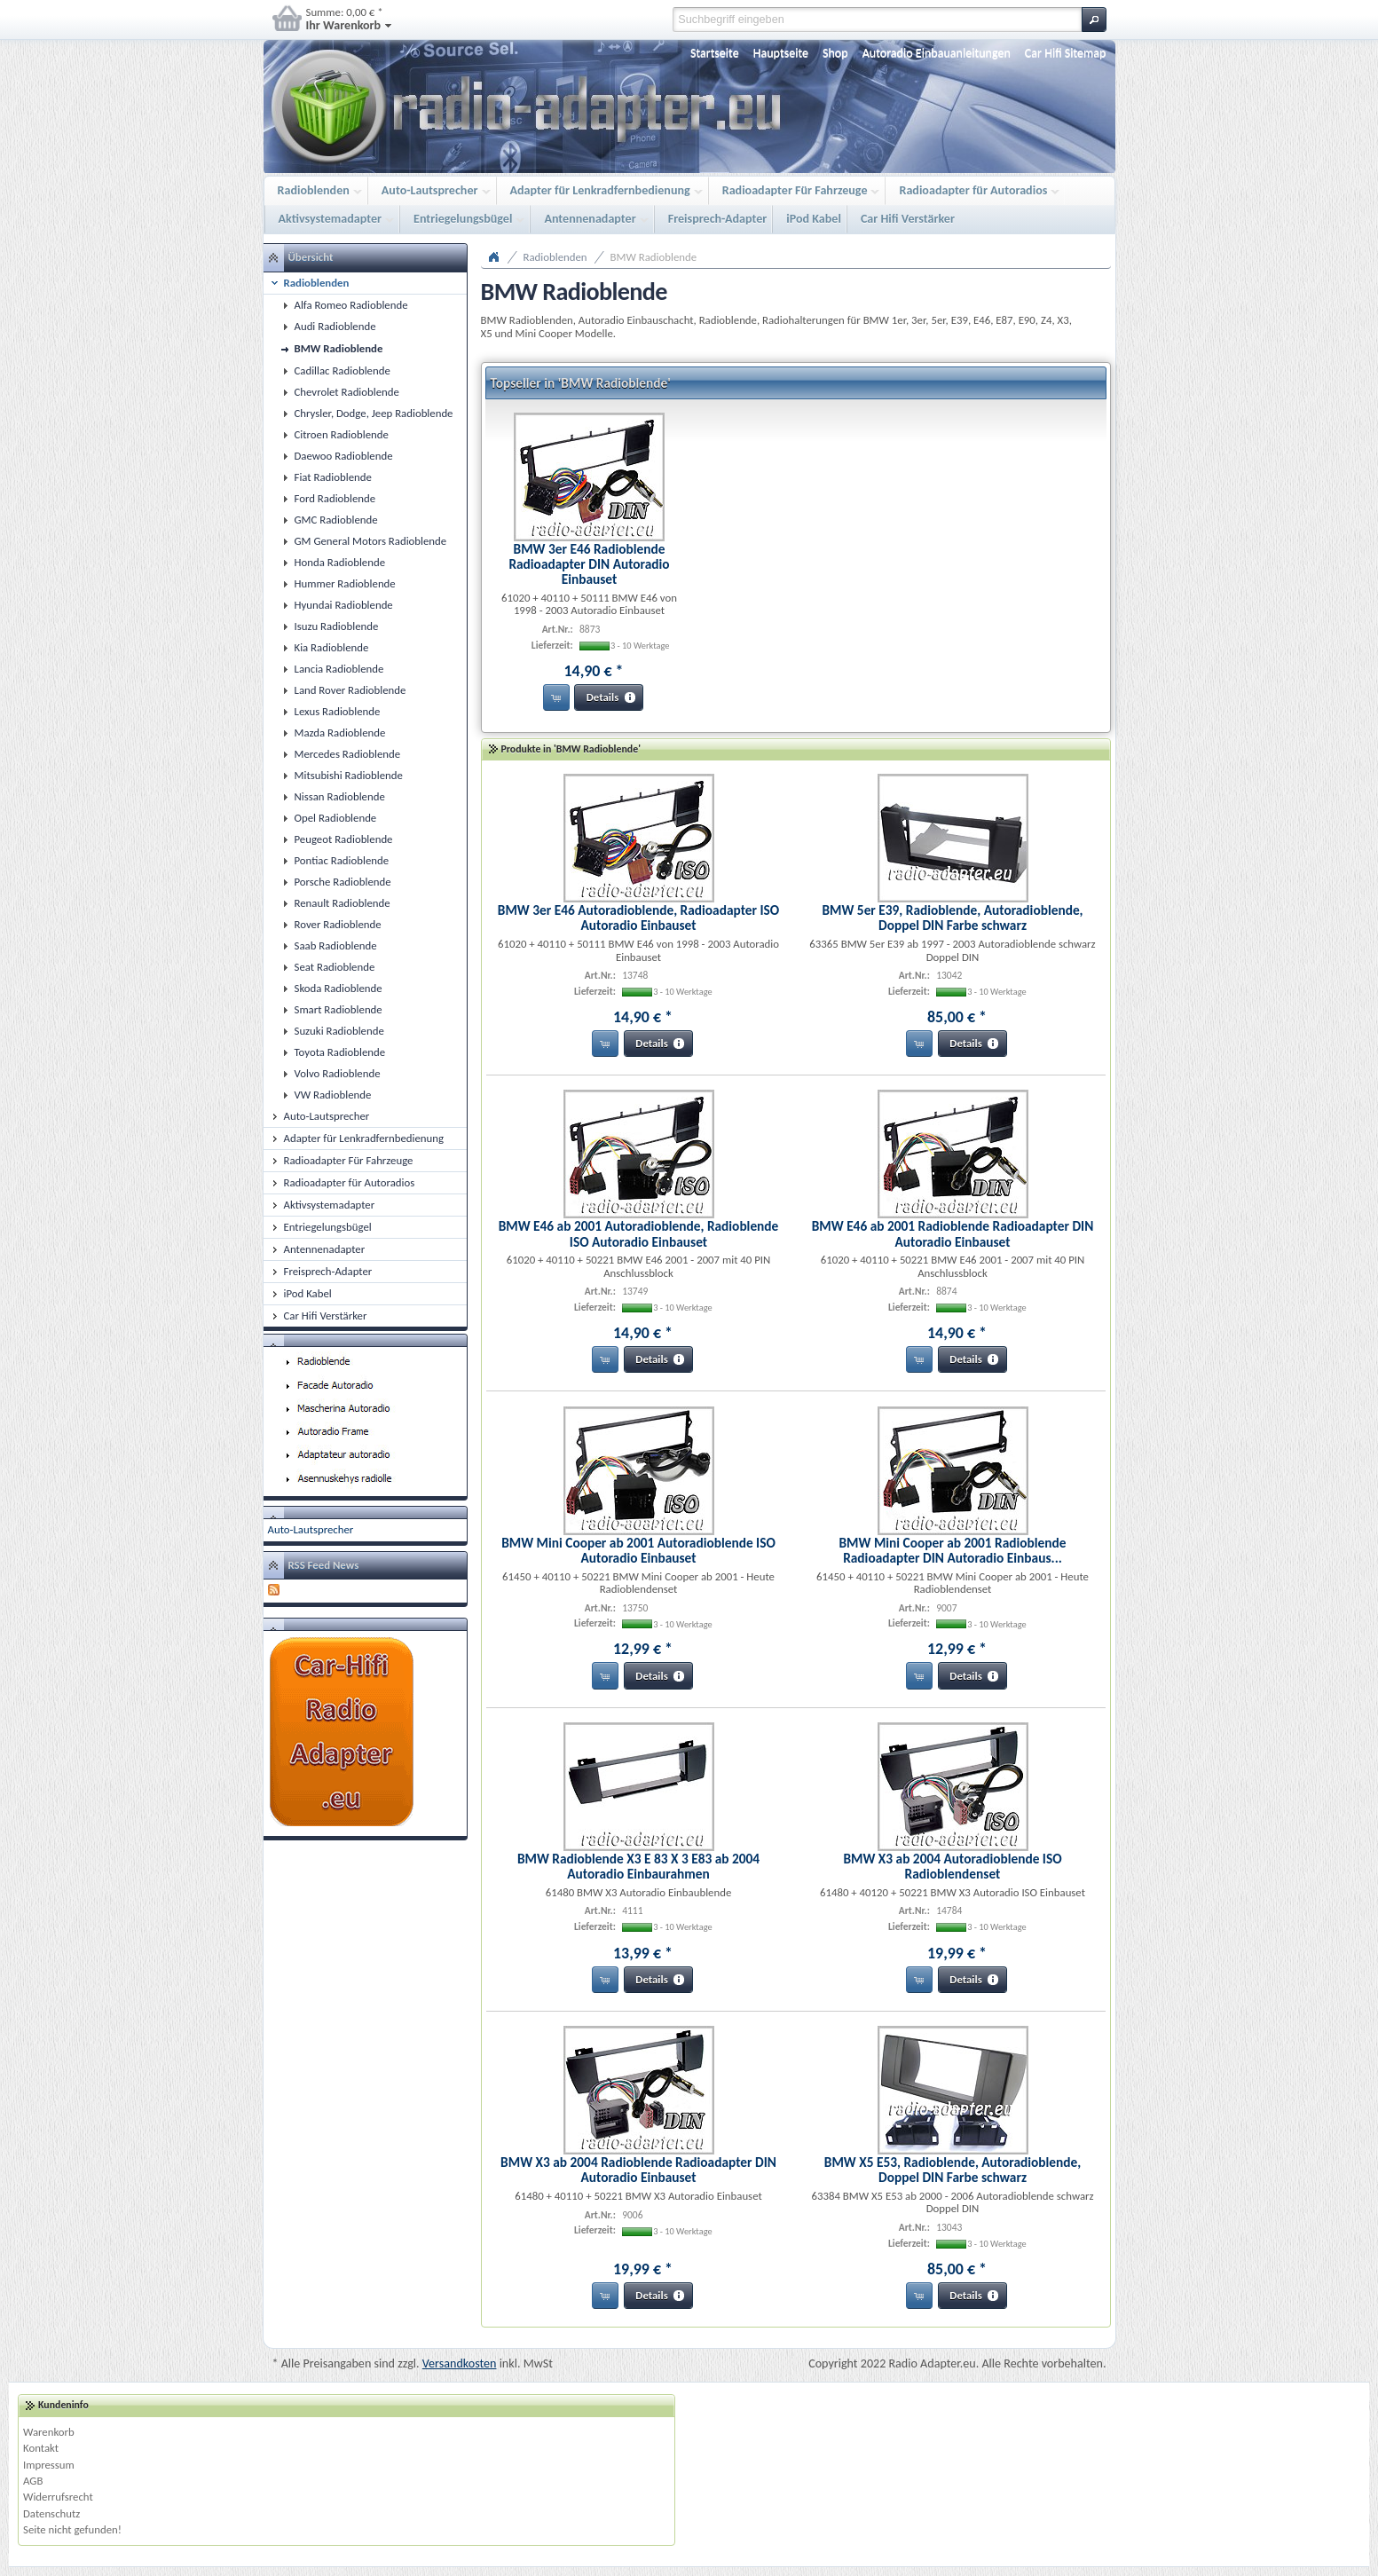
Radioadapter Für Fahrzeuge (796, 191)
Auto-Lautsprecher (432, 191)
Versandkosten (459, 2363)
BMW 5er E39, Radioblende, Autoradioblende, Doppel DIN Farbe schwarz (952, 918)
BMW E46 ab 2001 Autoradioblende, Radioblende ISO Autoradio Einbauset (639, 1233)
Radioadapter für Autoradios (974, 191)
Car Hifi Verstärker (908, 218)
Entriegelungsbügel (464, 219)
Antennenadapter (591, 219)
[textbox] (877, 19)
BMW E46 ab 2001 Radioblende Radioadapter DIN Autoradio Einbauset (953, 1233)
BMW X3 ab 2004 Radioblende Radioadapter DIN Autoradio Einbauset (638, 2170)
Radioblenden (315, 191)
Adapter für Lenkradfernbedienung (602, 191)
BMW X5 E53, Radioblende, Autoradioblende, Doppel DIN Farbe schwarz (952, 2170)
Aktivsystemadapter (332, 219)
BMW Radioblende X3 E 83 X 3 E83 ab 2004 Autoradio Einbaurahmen (638, 1866)
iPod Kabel (813, 218)
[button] (1094, 19)
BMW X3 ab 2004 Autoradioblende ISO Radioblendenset (952, 1866)
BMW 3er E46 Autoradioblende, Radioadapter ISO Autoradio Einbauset (638, 918)
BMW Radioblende (653, 257)
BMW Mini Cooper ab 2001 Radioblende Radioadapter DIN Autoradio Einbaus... (952, 1550)
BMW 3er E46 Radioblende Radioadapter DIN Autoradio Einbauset (588, 564)
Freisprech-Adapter (718, 218)
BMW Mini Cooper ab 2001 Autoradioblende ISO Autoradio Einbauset (638, 1550)
